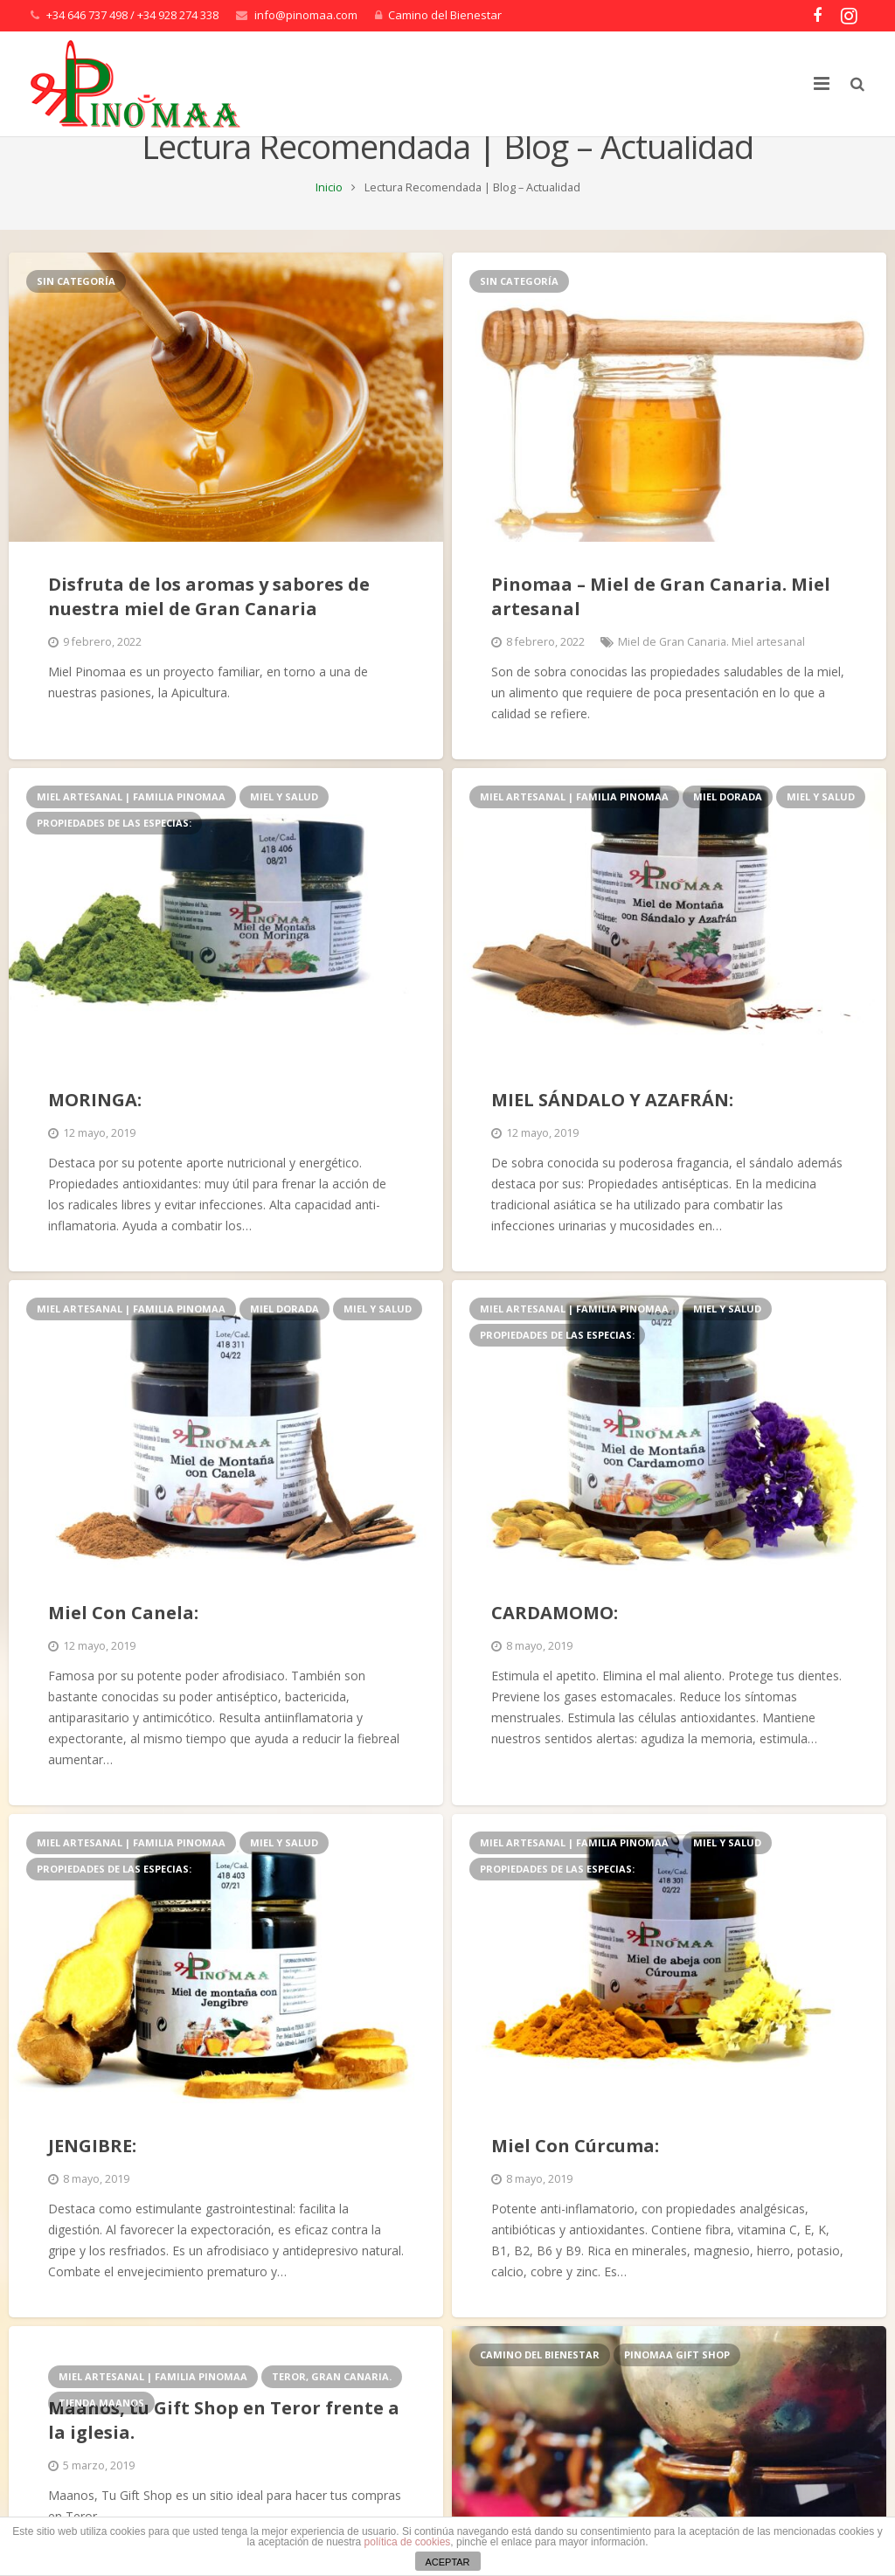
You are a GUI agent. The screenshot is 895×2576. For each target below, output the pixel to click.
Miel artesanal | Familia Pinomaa (131, 840)
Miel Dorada (727, 840)
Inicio (329, 230)
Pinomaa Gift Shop (677, 2398)
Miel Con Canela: (123, 1655)
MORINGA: (95, 1143)
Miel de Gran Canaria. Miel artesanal (711, 685)
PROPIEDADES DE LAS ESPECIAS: (114, 866)
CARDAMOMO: (554, 1655)
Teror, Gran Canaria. (332, 2420)
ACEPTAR (447, 2562)
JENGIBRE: (92, 2189)
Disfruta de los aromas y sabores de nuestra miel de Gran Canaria (209, 640)
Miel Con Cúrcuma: (575, 2189)
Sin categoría (76, 323)
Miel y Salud (284, 840)
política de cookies (407, 2542)
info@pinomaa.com (305, 15)
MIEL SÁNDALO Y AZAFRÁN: (612, 1143)
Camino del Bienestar (445, 15)
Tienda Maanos (101, 2446)
